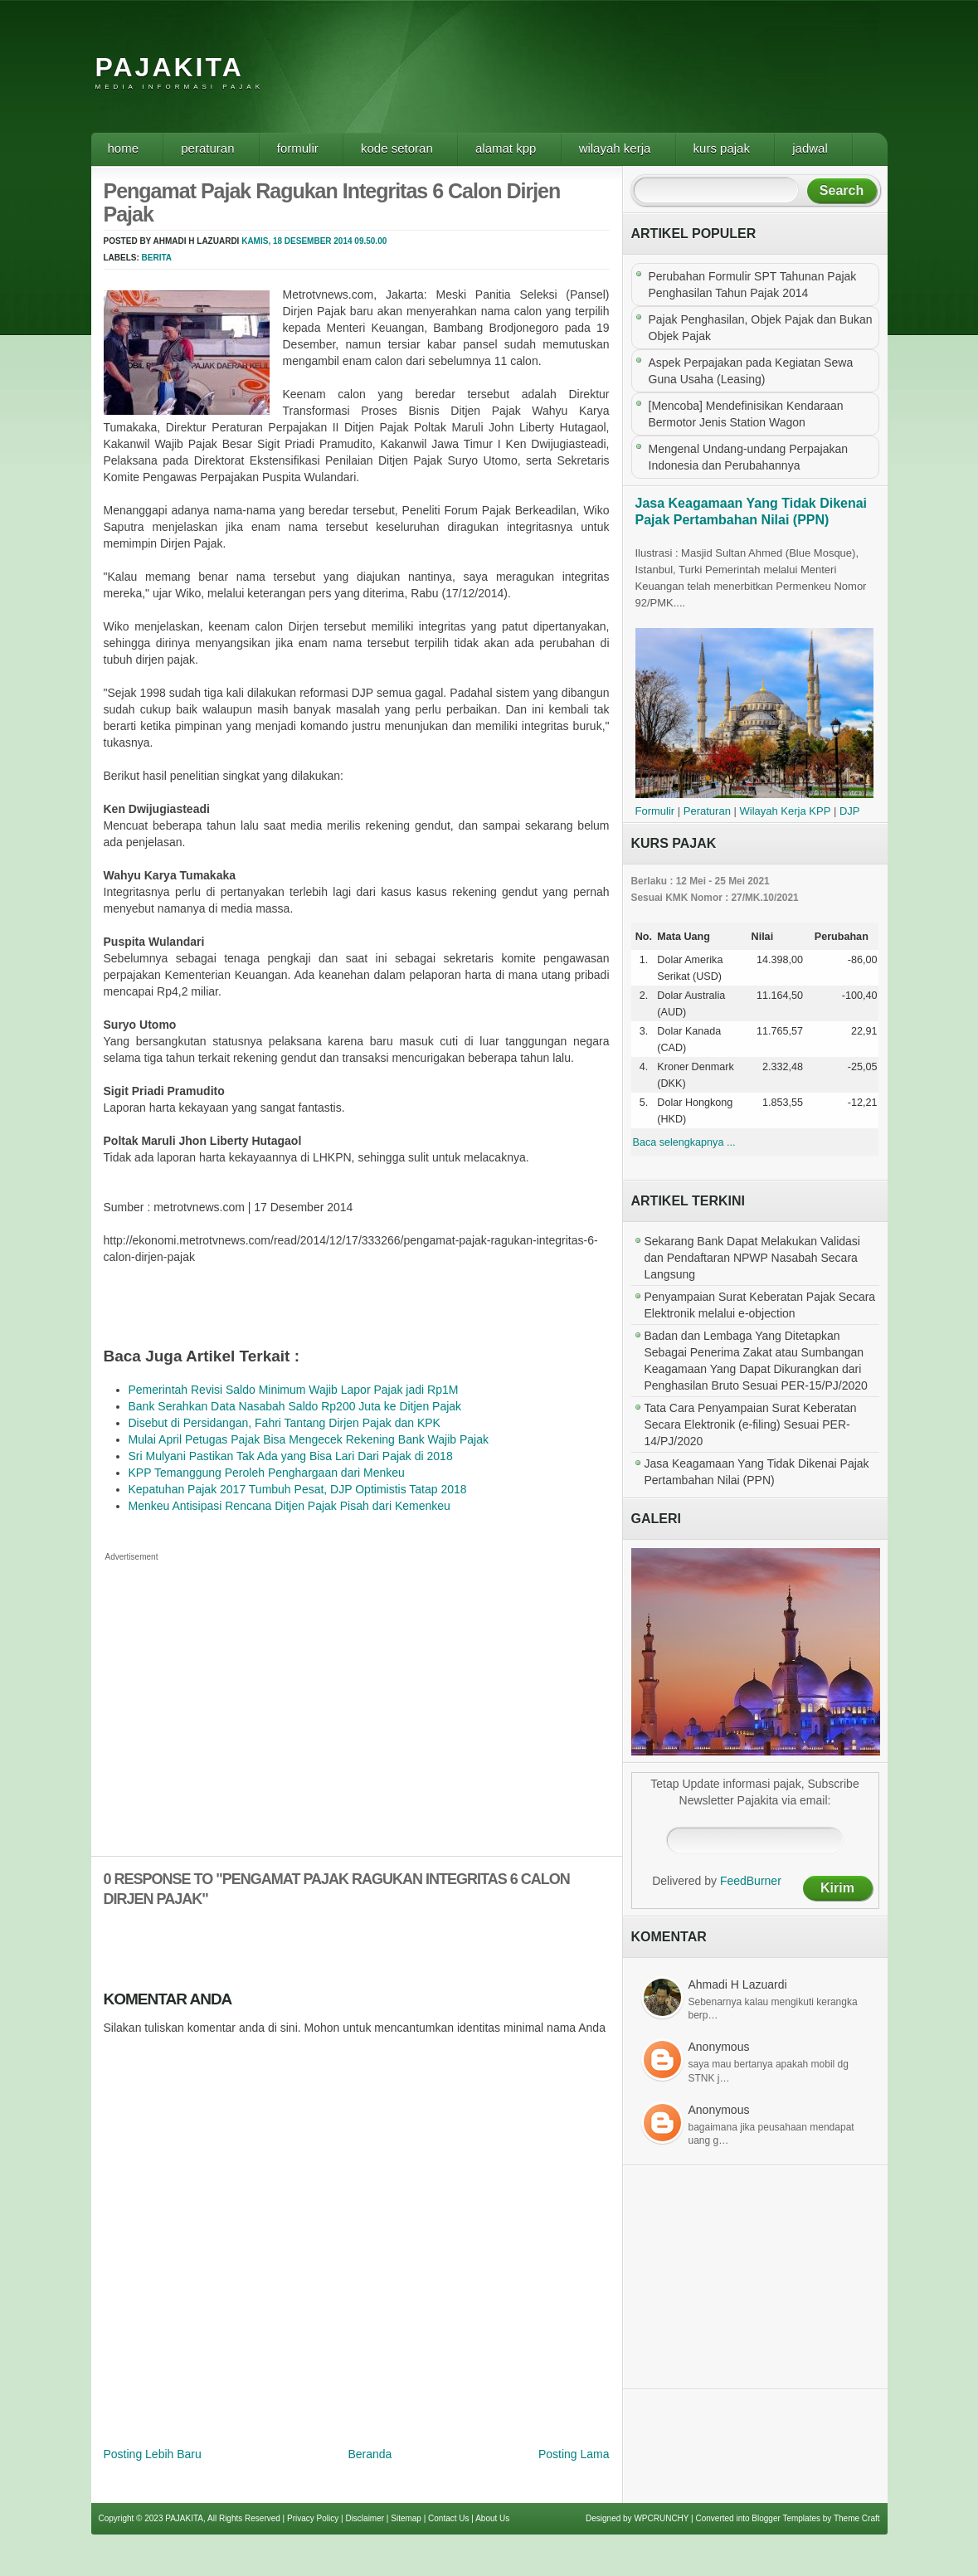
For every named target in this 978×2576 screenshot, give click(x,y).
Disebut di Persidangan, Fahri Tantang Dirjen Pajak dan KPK (284, 1422)
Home (123, 148)
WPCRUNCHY (661, 2518)
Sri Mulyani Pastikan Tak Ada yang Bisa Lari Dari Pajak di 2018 (291, 1456)
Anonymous (719, 2046)
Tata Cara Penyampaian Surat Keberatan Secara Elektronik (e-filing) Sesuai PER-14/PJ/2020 (751, 1424)
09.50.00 (370, 241)
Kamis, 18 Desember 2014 (296, 241)
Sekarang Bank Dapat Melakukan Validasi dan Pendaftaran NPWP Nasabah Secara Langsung (752, 1257)
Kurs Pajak (721, 148)
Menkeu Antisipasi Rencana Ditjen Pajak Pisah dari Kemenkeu (289, 1505)
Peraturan (207, 148)
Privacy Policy (312, 2518)
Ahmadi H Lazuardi (737, 1984)
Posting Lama (574, 2454)
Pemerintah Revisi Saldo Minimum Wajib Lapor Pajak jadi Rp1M (294, 1389)
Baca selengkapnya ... (684, 1142)
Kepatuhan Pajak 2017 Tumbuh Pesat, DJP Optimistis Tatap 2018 (298, 1489)
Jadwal (810, 148)
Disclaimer (364, 2518)
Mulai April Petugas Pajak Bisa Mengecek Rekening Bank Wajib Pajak (309, 1439)
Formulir (298, 148)
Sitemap (406, 2518)
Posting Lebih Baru (153, 2454)
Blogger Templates (786, 2518)
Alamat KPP (505, 148)
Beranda (370, 2454)
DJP (849, 811)
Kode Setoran (397, 148)
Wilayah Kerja (615, 148)
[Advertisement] (584, 78)
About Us (492, 2518)
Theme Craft (857, 2518)
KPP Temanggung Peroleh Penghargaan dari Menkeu (267, 1472)
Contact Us (448, 2518)
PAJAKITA (169, 67)
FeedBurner (750, 1880)
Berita (157, 257)
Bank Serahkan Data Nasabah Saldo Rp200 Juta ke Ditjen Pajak (295, 1406)
